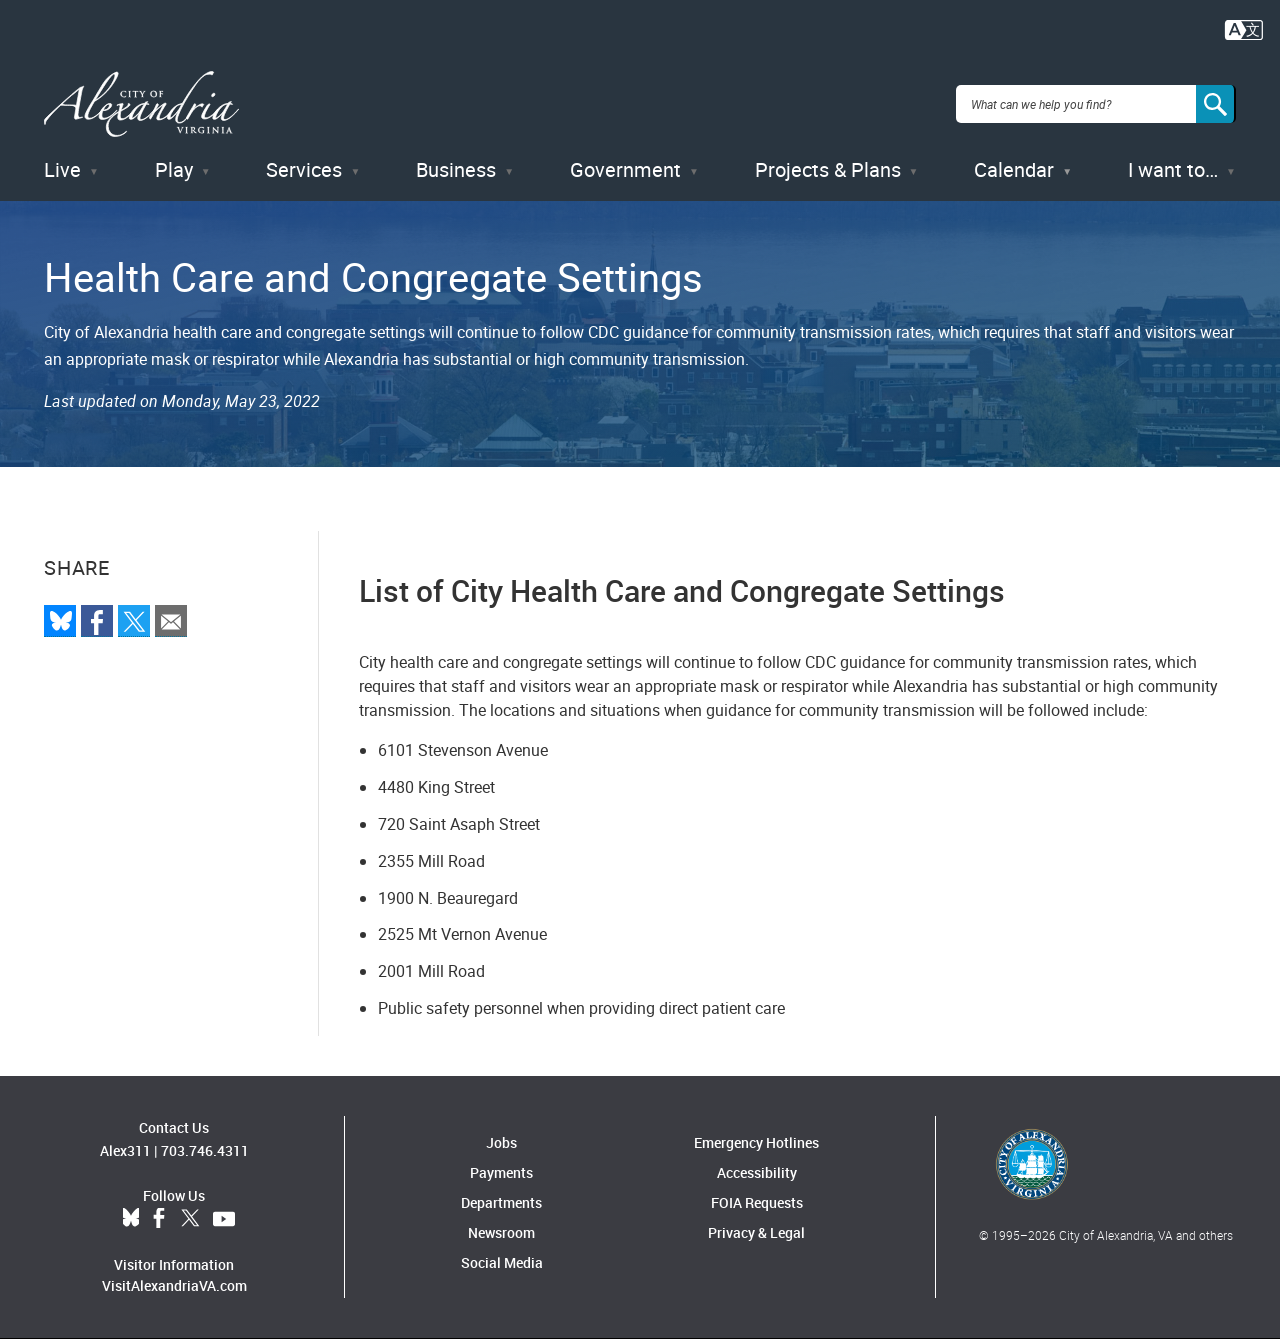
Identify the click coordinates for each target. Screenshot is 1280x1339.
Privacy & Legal (756, 1232)
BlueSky (131, 1219)
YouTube (224, 1219)
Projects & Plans (828, 169)
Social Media (502, 1262)
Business (456, 169)
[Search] (1216, 104)
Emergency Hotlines (756, 1142)
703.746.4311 (205, 1150)
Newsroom (501, 1232)
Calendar (1014, 169)
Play (174, 169)
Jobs (501, 1142)
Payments (501, 1172)
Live (62, 169)
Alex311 (125, 1150)
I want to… (1173, 169)
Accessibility (757, 1172)
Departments (501, 1202)
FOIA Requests (757, 1202)
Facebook (159, 1219)
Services (304, 169)
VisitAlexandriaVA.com (174, 1285)
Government (625, 169)
